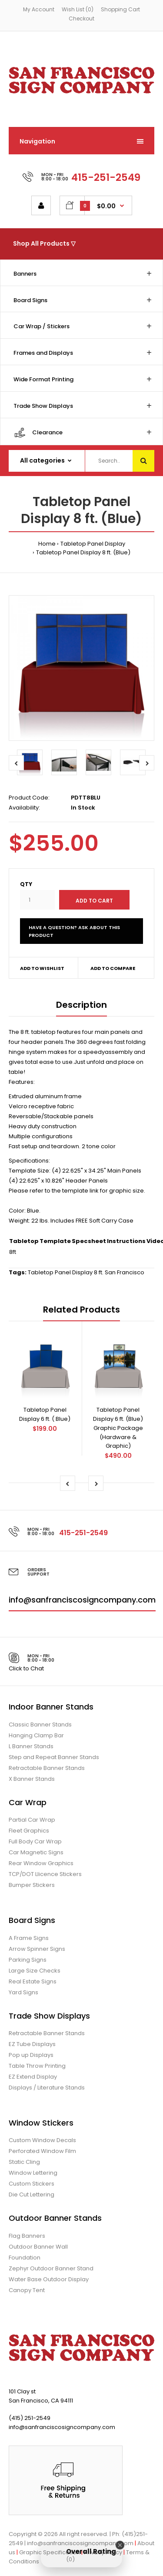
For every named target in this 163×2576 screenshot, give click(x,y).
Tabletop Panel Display (92, 544)
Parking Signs (28, 1960)
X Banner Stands (32, 1779)
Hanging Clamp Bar (36, 1735)
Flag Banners (27, 2236)
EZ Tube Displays (32, 2044)
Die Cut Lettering (31, 2194)
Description (81, 1005)
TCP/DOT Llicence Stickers (45, 1874)
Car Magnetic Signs (36, 1852)
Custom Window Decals (42, 2140)
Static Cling (24, 2162)
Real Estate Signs (33, 1981)
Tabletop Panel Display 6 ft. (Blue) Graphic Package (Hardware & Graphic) (118, 1428)
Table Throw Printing (37, 2066)
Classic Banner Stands (40, 1724)
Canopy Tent (27, 2290)
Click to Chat (26, 1668)
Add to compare (112, 968)
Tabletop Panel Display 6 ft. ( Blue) (44, 1414)
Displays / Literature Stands (47, 2087)
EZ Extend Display (33, 2077)
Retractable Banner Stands (47, 1768)
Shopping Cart (120, 9)
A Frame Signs (29, 1938)
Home (47, 544)
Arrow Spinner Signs (37, 1949)
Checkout (81, 18)
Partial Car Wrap (32, 1820)
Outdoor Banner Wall (38, 2247)
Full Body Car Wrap (35, 1841)
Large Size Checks (34, 1970)
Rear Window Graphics (41, 1863)
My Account (38, 9)
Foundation (24, 2257)
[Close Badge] (120, 2545)
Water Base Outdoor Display (49, 2279)
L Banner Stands (31, 1746)
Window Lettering (33, 2173)
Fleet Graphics (29, 1830)
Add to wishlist (42, 968)
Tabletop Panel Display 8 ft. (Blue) (83, 552)
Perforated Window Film (42, 2151)
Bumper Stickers (32, 1885)
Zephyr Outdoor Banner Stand (51, 2268)
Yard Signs (23, 1992)
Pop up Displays (31, 2055)
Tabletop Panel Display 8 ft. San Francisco (86, 1272)
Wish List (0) (77, 9)
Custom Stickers (31, 2183)
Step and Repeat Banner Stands (54, 1757)
